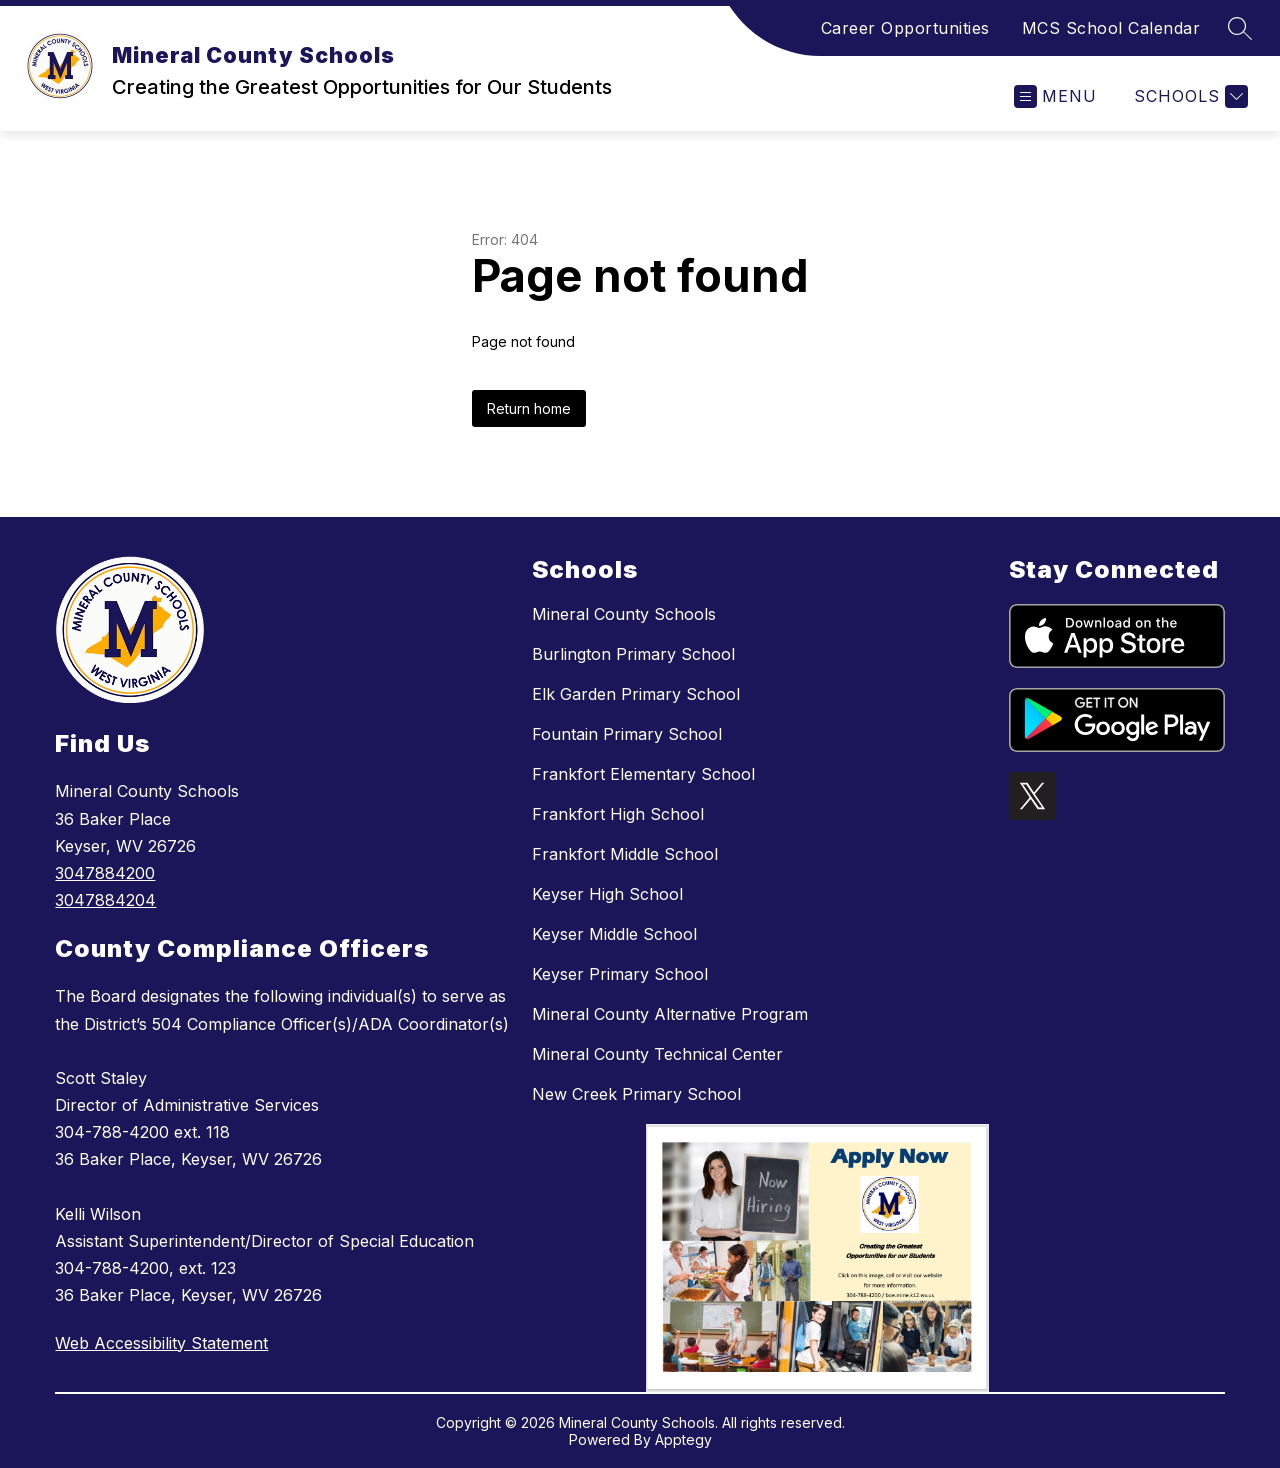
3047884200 (105, 873)
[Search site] (1240, 28)
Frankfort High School (618, 814)
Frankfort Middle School (625, 854)
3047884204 (105, 900)
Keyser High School (607, 894)
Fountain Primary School (627, 734)
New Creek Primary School (636, 1094)
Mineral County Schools (624, 614)
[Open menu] (1055, 96)
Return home (529, 408)
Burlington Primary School (633, 654)
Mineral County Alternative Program (670, 1014)
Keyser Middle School (614, 934)
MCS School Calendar (1111, 28)
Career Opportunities (905, 28)
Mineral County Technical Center (657, 1054)
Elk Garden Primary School (636, 694)
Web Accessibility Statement (161, 1343)
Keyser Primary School (620, 974)
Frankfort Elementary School (643, 774)
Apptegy (683, 1439)
